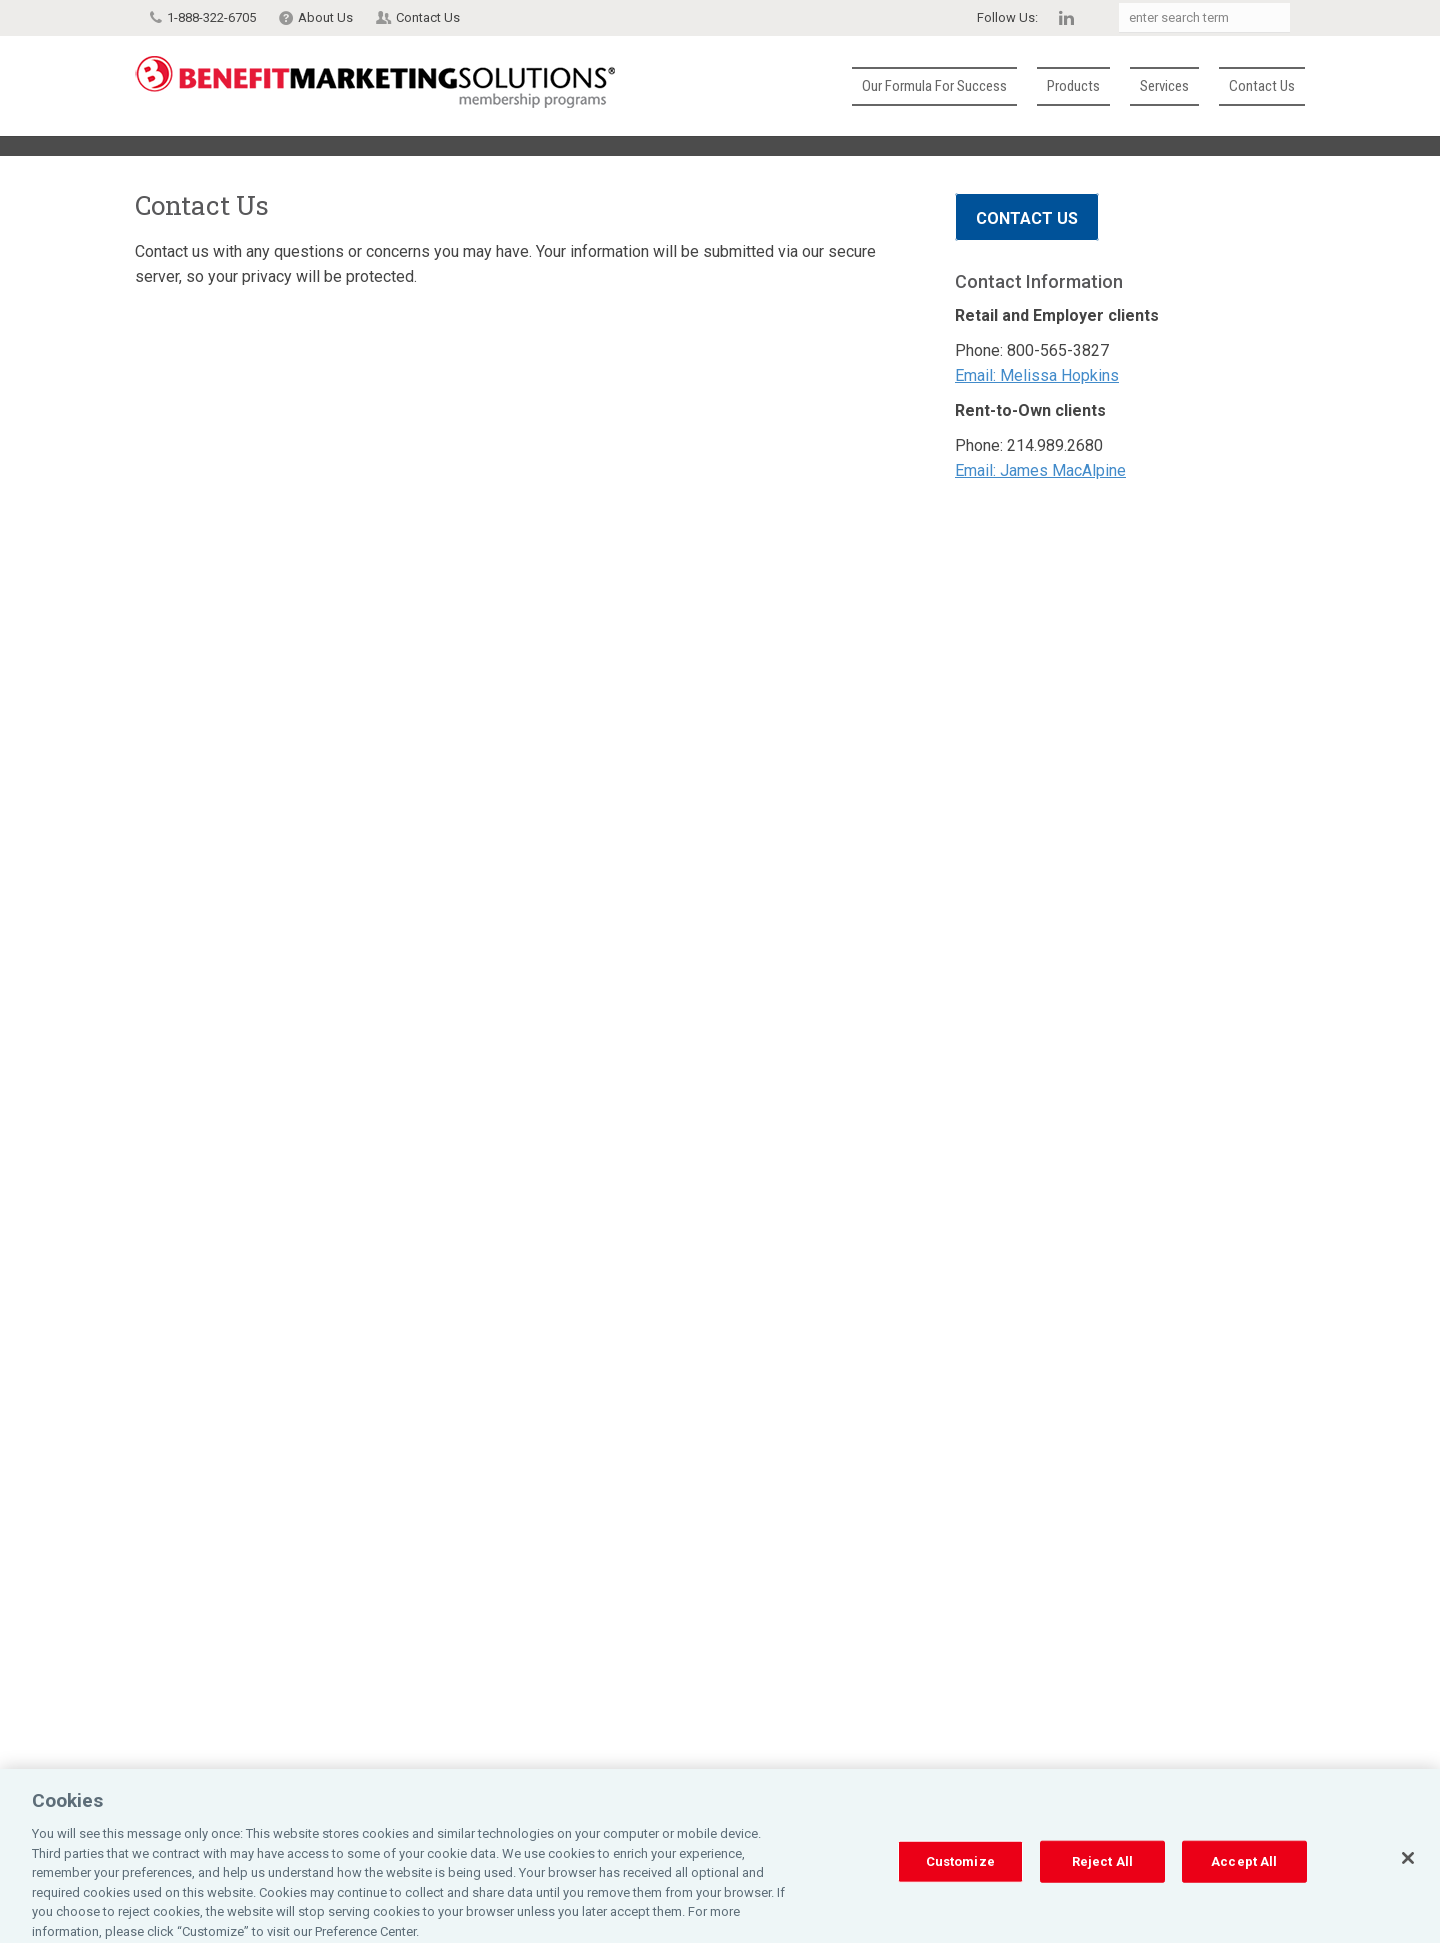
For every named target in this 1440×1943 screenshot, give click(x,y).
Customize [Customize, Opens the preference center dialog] (960, 1875)
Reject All (1102, 1875)
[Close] (1408, 1873)
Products (1073, 86)
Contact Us (428, 17)
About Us (325, 17)
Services (1164, 86)
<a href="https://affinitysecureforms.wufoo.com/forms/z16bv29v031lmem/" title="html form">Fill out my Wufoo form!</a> (520, 1058)
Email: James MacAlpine (1040, 470)
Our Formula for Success (934, 86)
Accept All (1244, 1875)
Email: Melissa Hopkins (1037, 375)
